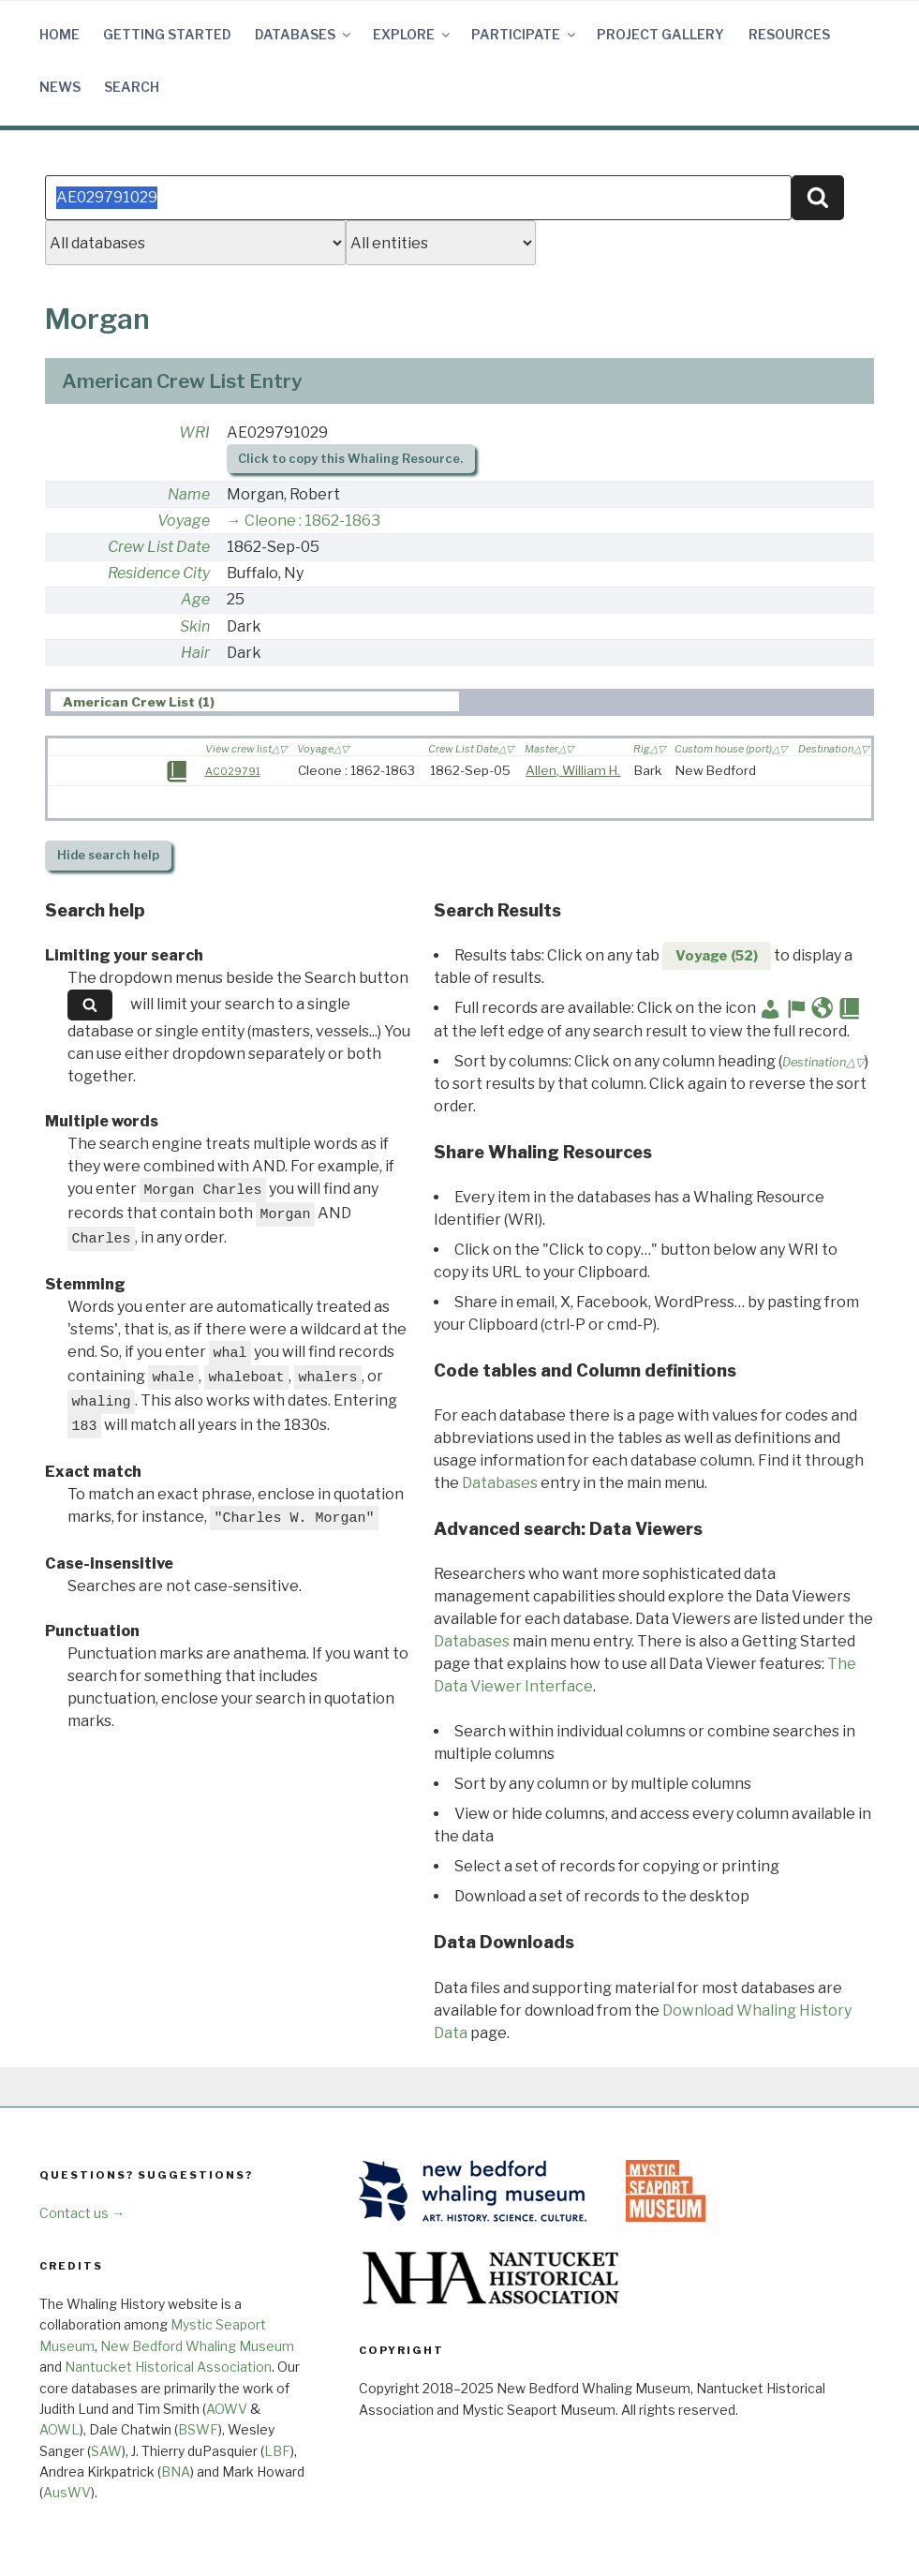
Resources (789, 34)
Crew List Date (159, 547)
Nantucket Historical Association (168, 2367)
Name (189, 494)
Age (195, 599)
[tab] (255, 701)
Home (59, 34)
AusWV (67, 2492)
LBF (277, 2451)
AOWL (59, 2429)
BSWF (198, 2429)
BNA (175, 2471)
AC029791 (232, 771)
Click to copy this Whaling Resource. (350, 459)
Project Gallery (660, 34)
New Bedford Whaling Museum (197, 2346)
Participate (524, 34)
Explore (412, 34)
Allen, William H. (573, 770)
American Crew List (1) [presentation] (139, 701)
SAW (106, 2451)
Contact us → (82, 2213)
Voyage (183, 520)
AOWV (226, 2409)
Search (131, 87)
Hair (195, 653)
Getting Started (167, 34)
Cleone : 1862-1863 (312, 520)
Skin (195, 626)
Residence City (159, 573)
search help (108, 855)
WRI (194, 432)
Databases (304, 34)
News (60, 87)
